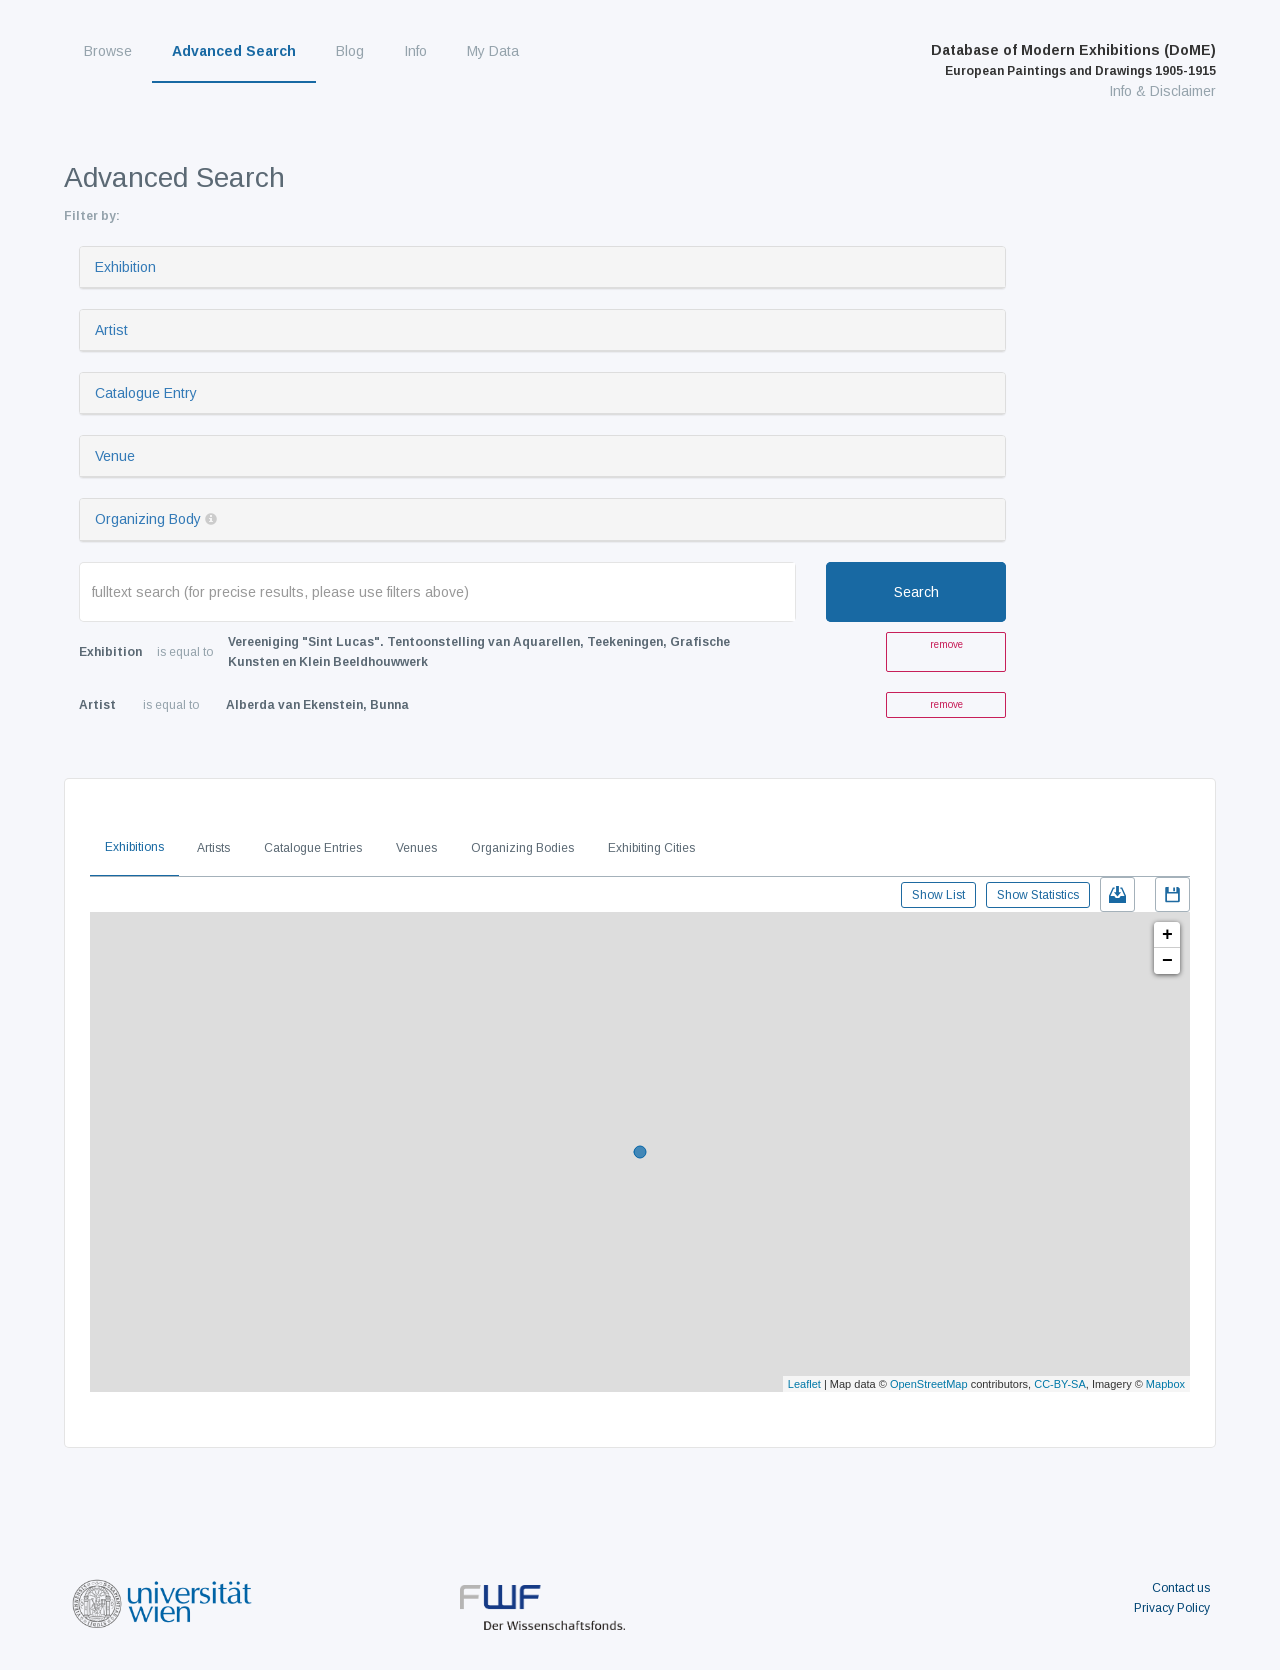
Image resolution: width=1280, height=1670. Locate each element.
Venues (416, 848)
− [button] (1167, 961)
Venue (115, 456)
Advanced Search (234, 51)
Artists (213, 848)
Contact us (1181, 1588)
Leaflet (804, 1384)
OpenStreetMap (929, 1384)
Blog (350, 51)
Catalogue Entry (146, 393)
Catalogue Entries (313, 848)
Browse (108, 51)
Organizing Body (148, 519)
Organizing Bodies (522, 848)
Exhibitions (134, 847)
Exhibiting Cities (651, 848)
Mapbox (1165, 1384)
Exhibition (125, 267)
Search (916, 592)
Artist (111, 330)
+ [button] (1167, 935)
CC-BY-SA (1060, 1384)
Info (415, 51)
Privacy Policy (1172, 1608)
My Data (493, 51)
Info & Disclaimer (1162, 91)
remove (946, 644)
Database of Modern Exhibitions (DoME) (1073, 60)
